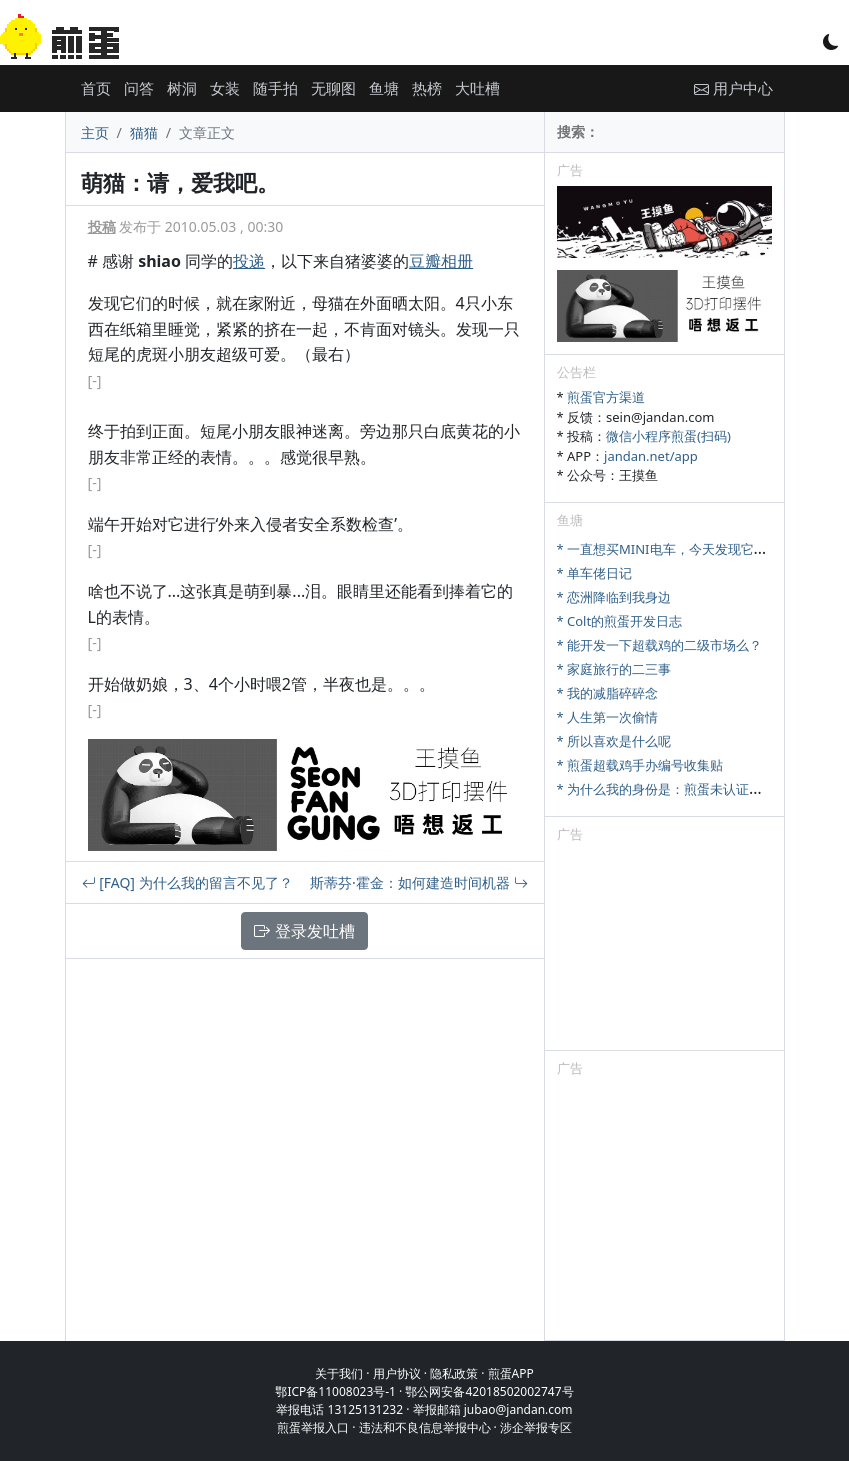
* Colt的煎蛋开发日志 (620, 621)
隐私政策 (454, 1373)
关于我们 (339, 1373)
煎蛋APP (511, 1373)
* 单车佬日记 (595, 573)
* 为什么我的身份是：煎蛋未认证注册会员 (679, 789)
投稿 (102, 226)
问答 (139, 88)
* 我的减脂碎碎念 (608, 693)
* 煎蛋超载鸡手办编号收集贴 (640, 765)
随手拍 (275, 88)
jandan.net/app (651, 456)
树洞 (182, 88)
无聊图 (333, 88)
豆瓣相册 (441, 261)
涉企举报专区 (536, 1427)
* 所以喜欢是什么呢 (614, 741)
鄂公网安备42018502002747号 (489, 1391)
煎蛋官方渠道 (606, 397)
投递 (249, 261)
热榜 (427, 88)
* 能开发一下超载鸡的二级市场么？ (660, 645)
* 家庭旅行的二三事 (614, 669)
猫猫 (144, 132)
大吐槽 (477, 88)
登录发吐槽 (304, 931)
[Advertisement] (664, 950)
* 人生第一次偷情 (608, 717)
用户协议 (397, 1373)
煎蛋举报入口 (313, 1427)
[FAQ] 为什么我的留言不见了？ (187, 882)
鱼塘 (384, 88)
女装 (225, 88)
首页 (96, 88)
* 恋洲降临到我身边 (614, 597)
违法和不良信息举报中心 (425, 1427)
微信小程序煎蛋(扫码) (668, 436)
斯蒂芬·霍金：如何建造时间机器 (418, 882)
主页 (95, 132)
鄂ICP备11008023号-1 (335, 1391)
